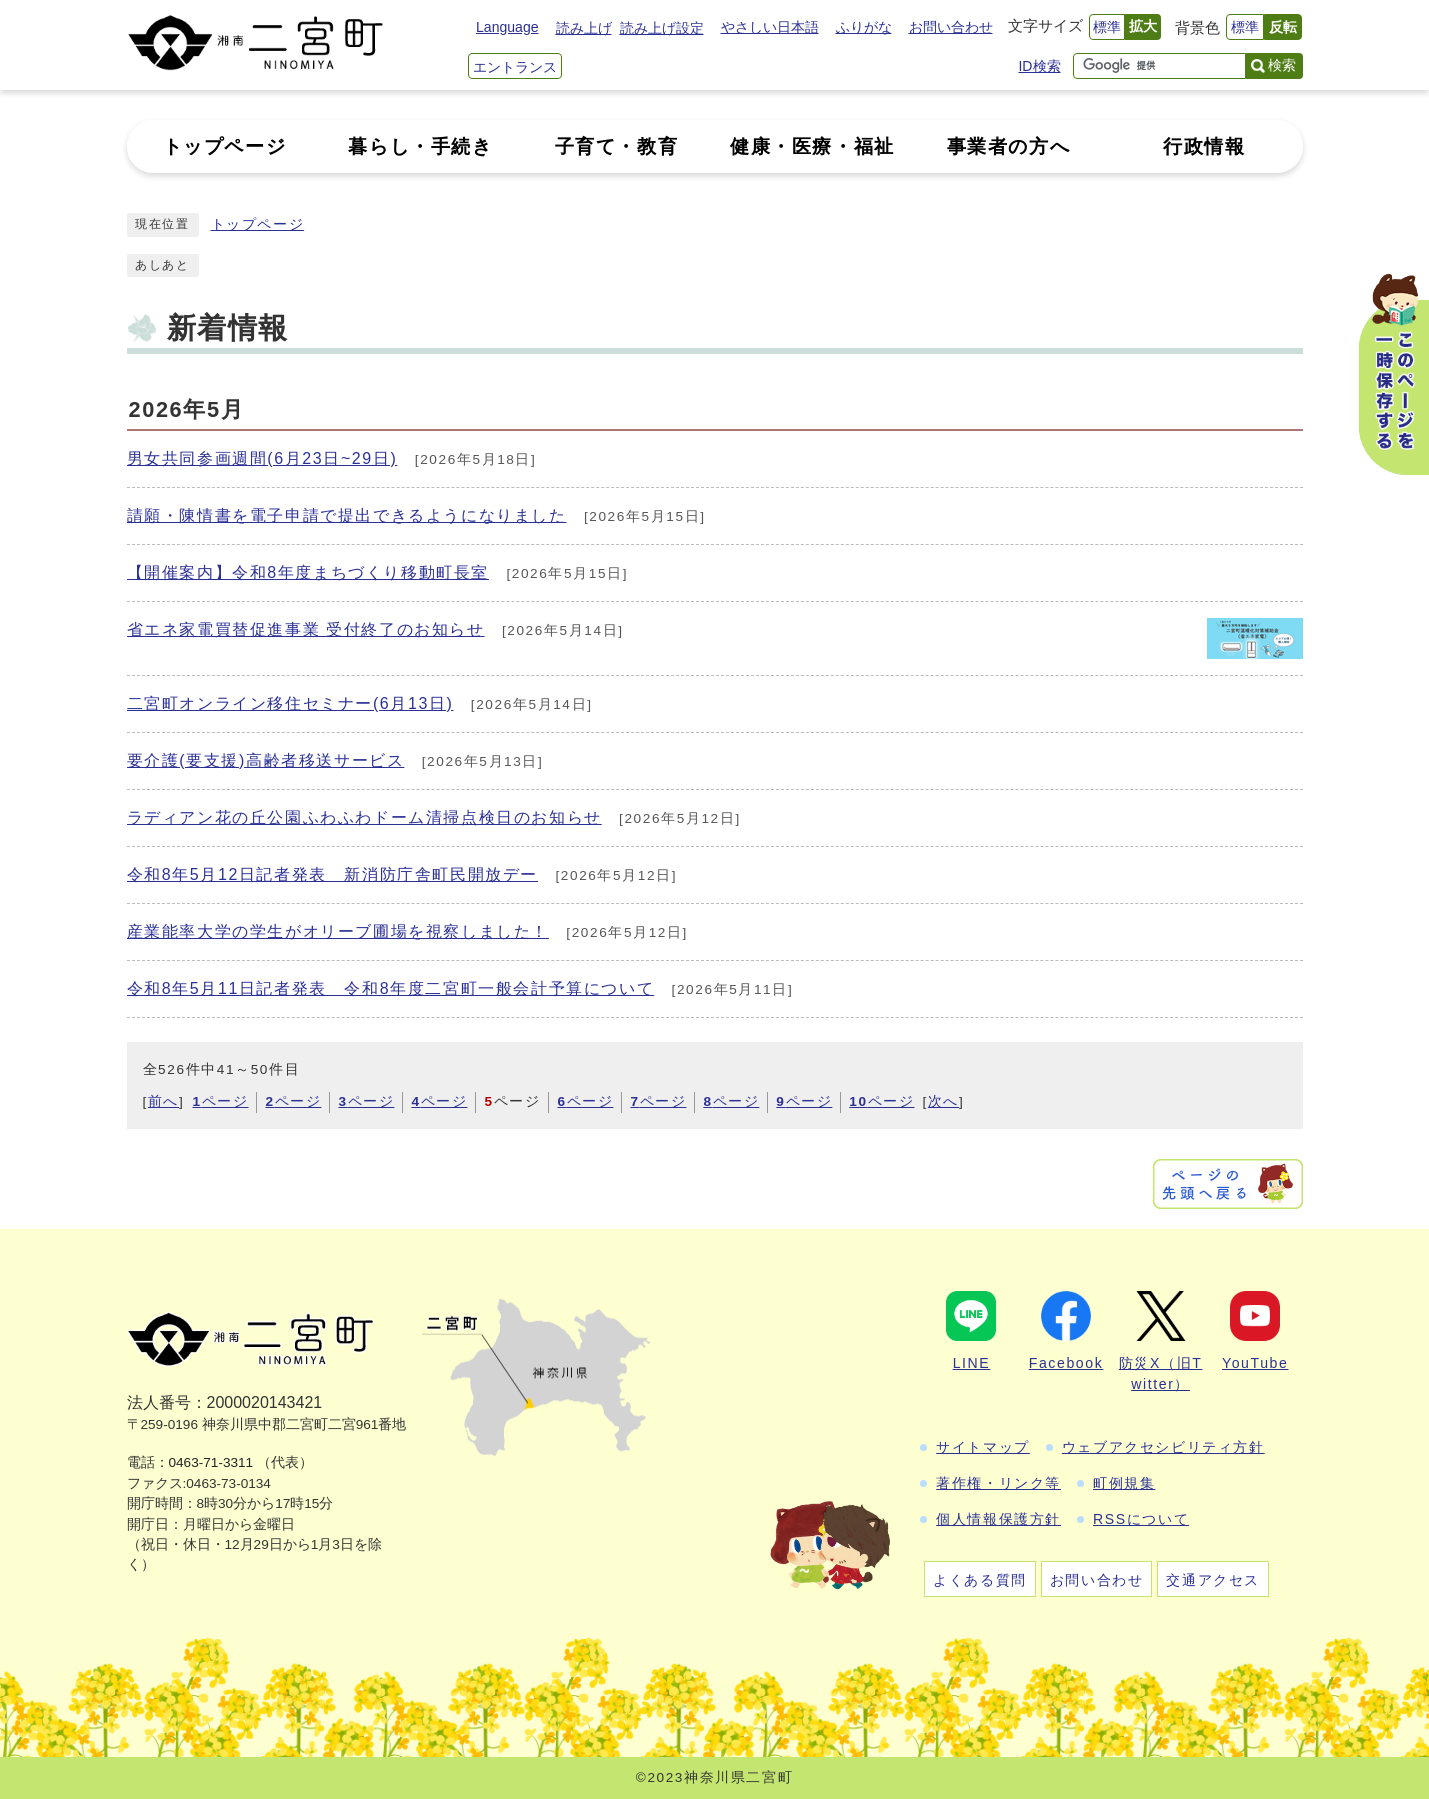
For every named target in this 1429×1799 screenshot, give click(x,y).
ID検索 (1039, 66)
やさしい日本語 (770, 27)
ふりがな (864, 27)
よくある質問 (980, 1580)
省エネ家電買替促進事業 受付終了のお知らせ (306, 629)
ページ (220, 1101)
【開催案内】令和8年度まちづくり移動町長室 (308, 572)
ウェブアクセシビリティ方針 (1163, 1447)
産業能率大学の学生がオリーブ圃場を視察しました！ (338, 931)
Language (507, 27)
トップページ (258, 224)
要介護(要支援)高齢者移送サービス (266, 760)
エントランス (515, 67)
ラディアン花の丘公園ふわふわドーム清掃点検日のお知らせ (364, 817)
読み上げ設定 (662, 28)
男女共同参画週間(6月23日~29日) (262, 458)
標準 (1107, 27)
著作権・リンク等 (998, 1483)
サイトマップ (983, 1447)
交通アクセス (1213, 1580)
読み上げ (584, 28)
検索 (1282, 65)
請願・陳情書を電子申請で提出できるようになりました (347, 515)
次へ (943, 1101)
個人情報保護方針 (998, 1519)
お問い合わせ (951, 27)
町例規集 (1124, 1483)
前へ (163, 1101)
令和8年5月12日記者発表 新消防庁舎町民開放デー (333, 874)
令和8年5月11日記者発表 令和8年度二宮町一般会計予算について (391, 988)
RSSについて (1141, 1519)
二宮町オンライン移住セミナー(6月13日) (290, 703)
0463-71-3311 (211, 1462)
